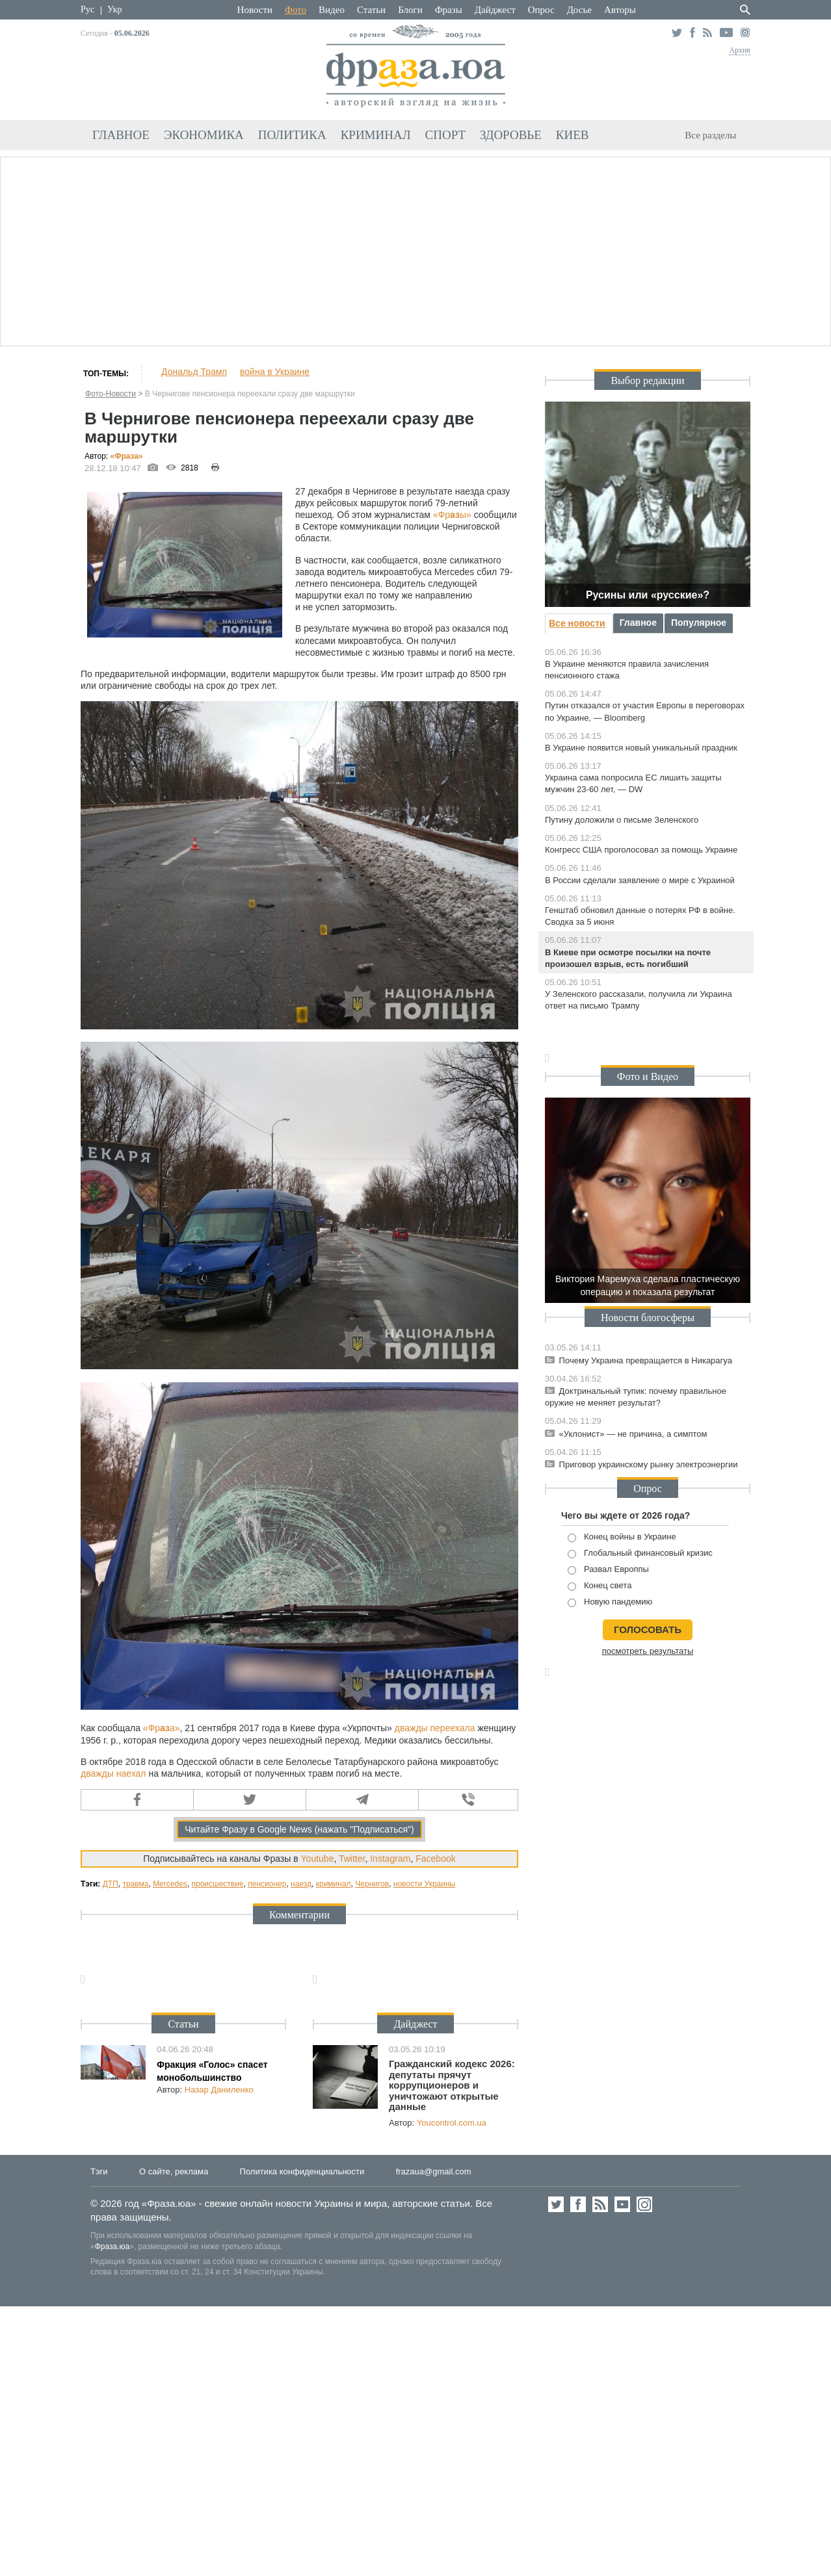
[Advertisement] (415, 250)
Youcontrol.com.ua (451, 2123)
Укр (114, 9)
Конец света (599, 1586)
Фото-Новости (110, 393)
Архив (739, 50)
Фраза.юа (112, 2246)
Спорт (445, 135)
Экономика (204, 135)
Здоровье (511, 135)
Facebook (435, 1858)
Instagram (390, 1858)
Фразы (448, 10)
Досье (579, 10)
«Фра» (127, 456)
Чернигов (372, 1883)
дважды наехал (113, 1773)
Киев (572, 135)
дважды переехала (435, 1728)
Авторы (620, 10)
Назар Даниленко (219, 2089)
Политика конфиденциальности (302, 2171)
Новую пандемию (610, 1602)
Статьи (371, 10)
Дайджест (495, 10)
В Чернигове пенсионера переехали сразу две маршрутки (250, 393)
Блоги (410, 10)
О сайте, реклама (173, 2171)
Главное (121, 135)
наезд (301, 1883)
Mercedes (170, 1883)
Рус (87, 9)
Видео (332, 10)
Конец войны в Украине (622, 1537)
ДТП (110, 1883)
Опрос (541, 10)
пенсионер (267, 1883)
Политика (292, 135)
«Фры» (452, 514)
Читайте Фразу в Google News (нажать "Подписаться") (299, 1829)
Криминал (376, 135)
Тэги (99, 2171)
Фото (295, 10)
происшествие (217, 1883)
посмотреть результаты (648, 1651)
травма (135, 1883)
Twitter (352, 1858)
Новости (254, 10)
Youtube (317, 1858)
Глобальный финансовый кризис (640, 1553)
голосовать (647, 1629)
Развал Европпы (608, 1570)
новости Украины (424, 1883)
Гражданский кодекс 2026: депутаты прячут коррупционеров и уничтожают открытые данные (452, 2085)
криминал (333, 1883)
